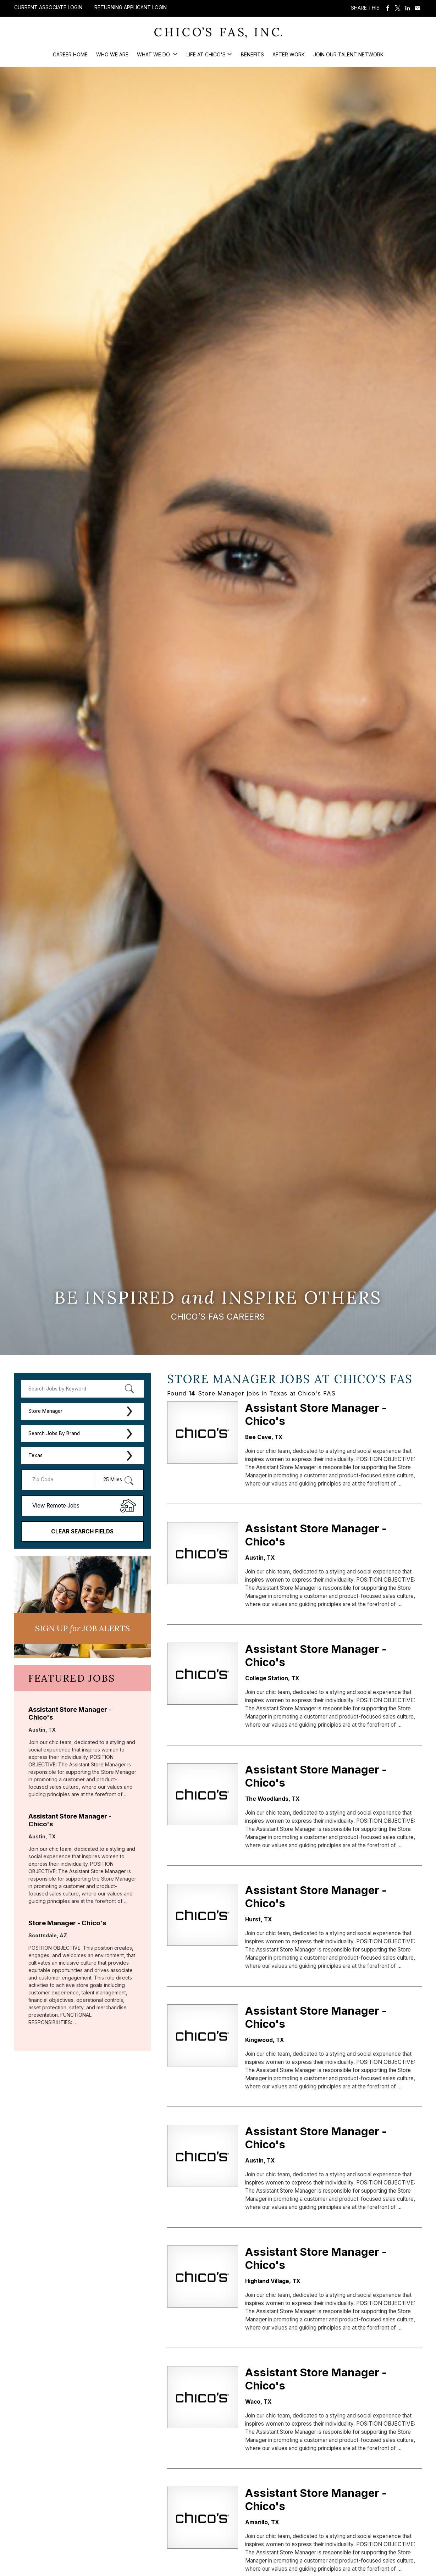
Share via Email (417, 8)
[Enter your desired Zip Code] (61, 1479)
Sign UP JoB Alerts (82, 1628)
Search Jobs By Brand (54, 1433)
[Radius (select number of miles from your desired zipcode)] (115, 1479)
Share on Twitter (397, 8)
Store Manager (45, 1411)
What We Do (154, 54)
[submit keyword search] (129, 1389)
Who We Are (112, 54)
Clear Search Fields (82, 1531)
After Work (288, 54)
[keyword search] (82, 1389)
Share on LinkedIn (407, 8)
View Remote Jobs (55, 1505)
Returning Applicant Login (130, 7)
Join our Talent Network (348, 54)
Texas (35, 1455)
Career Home (70, 54)
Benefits (252, 54)
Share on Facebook (388, 8)
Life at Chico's (206, 54)
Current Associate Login (48, 7)
